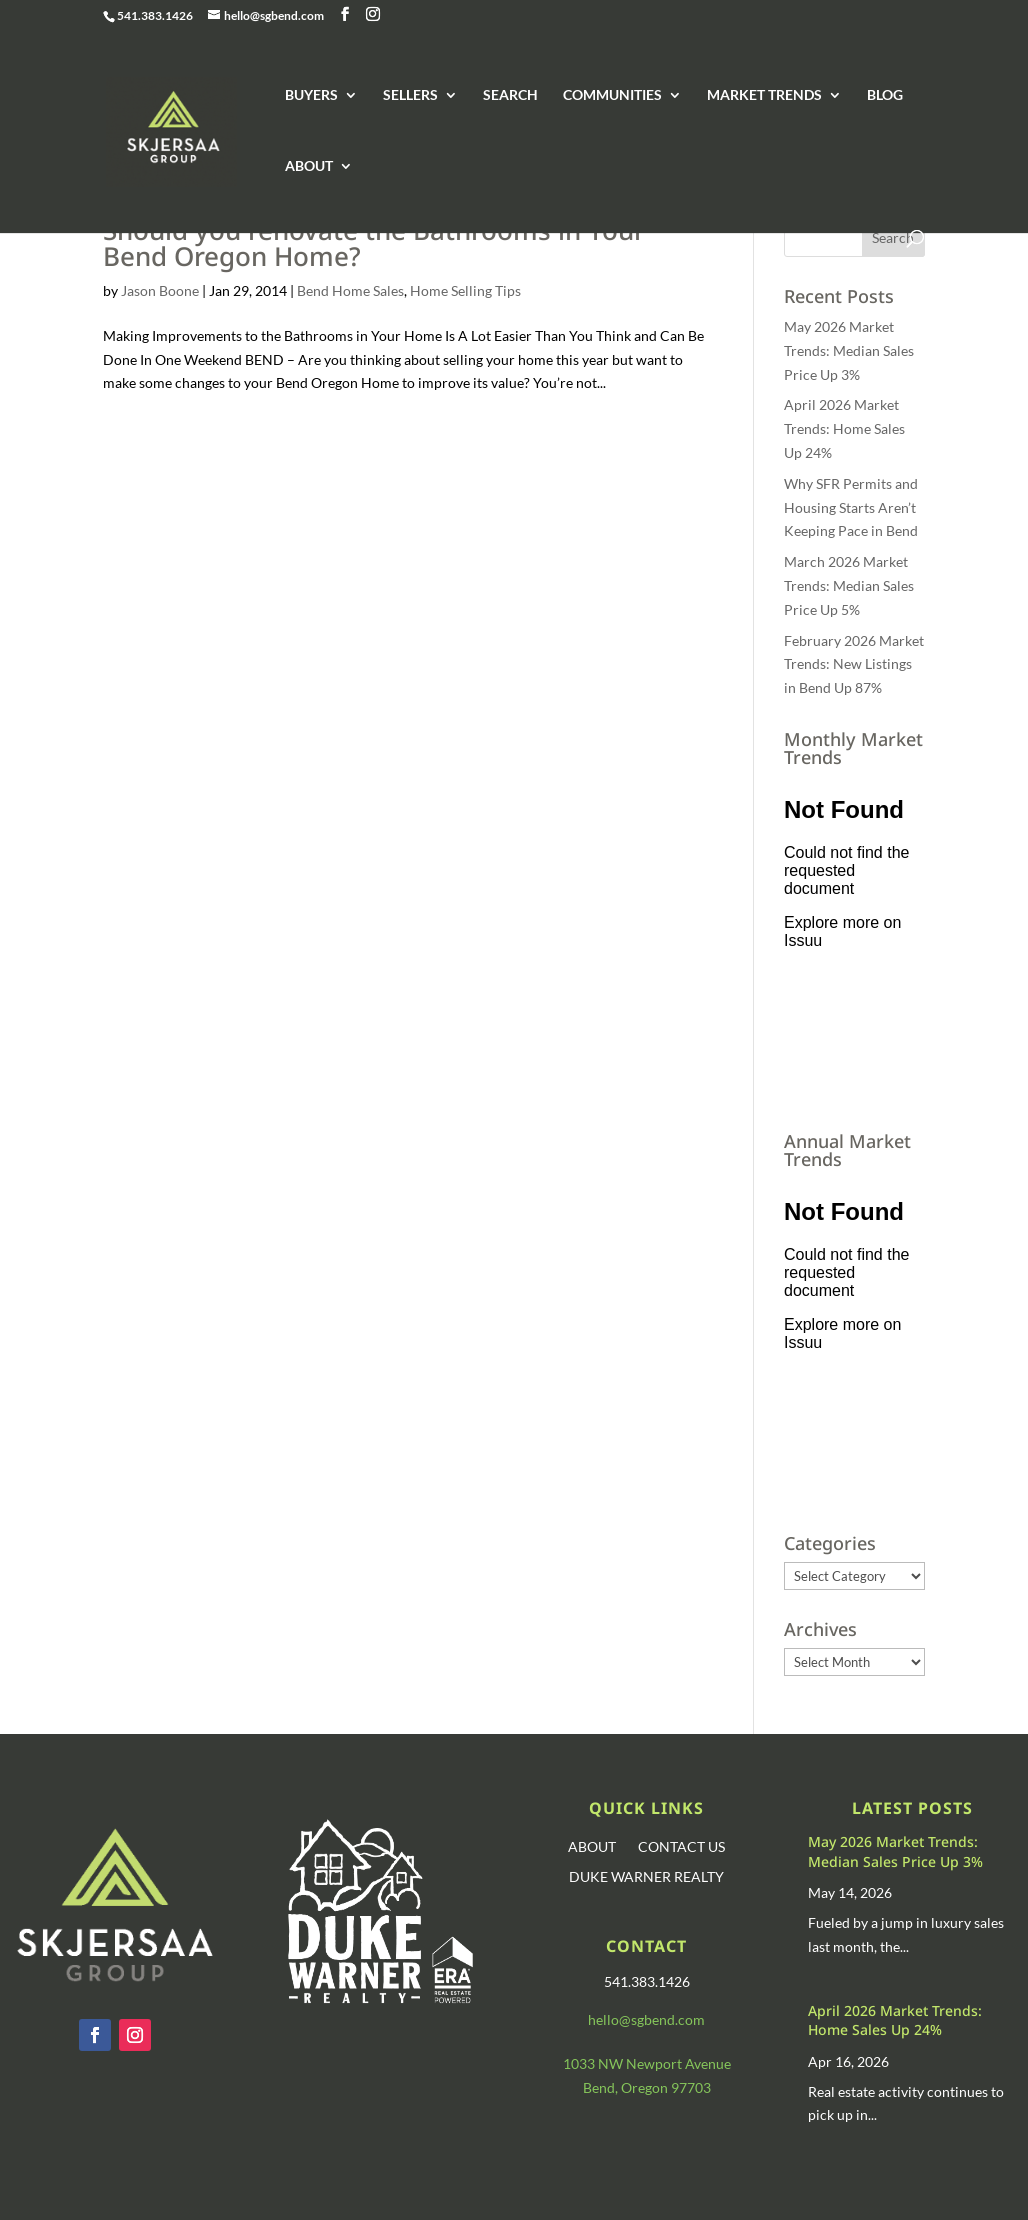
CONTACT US (681, 1847)
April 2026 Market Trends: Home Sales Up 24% (844, 428)
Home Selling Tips (465, 290)
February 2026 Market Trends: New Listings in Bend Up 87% (854, 664)
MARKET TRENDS (764, 95)
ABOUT (309, 166)
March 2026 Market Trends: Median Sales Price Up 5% (849, 585)
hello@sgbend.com (646, 2019)
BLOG (885, 95)
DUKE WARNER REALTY (646, 1877)
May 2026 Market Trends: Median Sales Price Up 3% (849, 350)
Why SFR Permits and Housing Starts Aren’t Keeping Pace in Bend (851, 507)
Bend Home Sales (350, 290)
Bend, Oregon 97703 (647, 2087)
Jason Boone (160, 290)
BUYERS (311, 95)
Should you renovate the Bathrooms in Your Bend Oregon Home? (374, 243)
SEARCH (510, 95)
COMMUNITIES (612, 95)
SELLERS (410, 95)
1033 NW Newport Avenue (647, 2063)
